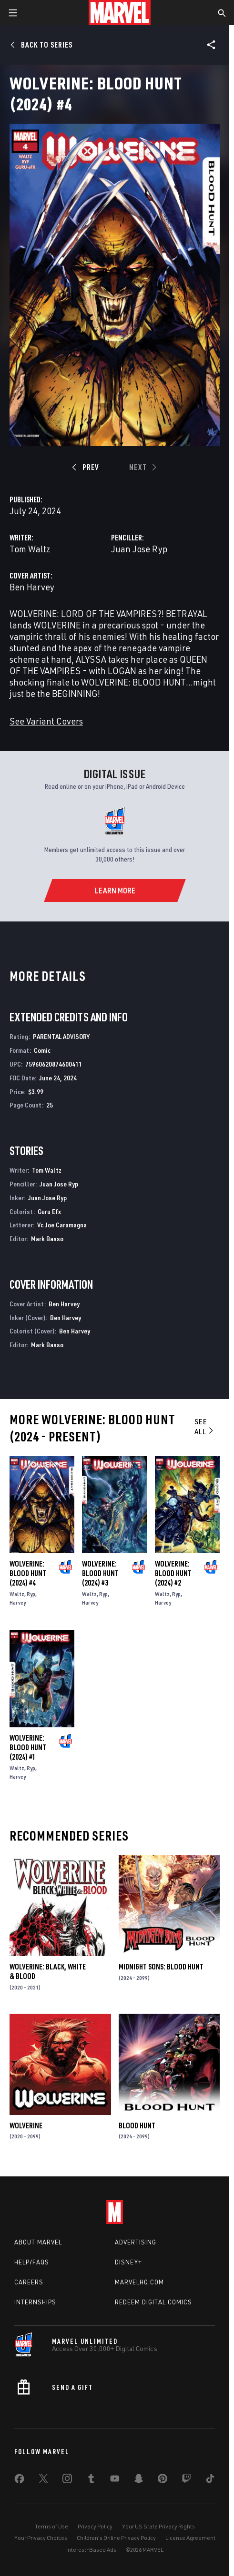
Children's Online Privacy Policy (116, 2537)
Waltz (17, 1593)
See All (204, 1426)
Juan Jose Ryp (139, 548)
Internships (35, 2302)
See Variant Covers (46, 720)
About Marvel (38, 2242)
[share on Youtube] (115, 2480)
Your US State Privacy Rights (158, 2526)
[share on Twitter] (43, 2480)
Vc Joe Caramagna (62, 1225)
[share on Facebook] (19, 2481)
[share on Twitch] (186, 2480)
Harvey (18, 1602)
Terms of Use (51, 2526)
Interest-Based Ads (91, 2549)
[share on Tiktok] (210, 2480)
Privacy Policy (95, 2526)
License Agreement (190, 2537)
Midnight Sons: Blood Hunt (161, 1966)
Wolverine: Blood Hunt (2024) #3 (100, 1573)
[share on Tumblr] (91, 2480)
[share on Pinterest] (162, 2480)
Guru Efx (49, 1211)
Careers (28, 2282)
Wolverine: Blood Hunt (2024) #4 (28, 1573)
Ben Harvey (32, 586)
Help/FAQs (31, 2262)
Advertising (135, 2242)
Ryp (31, 1593)
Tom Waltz (30, 548)
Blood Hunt (137, 2125)
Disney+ (128, 2262)
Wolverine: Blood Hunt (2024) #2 (173, 1573)
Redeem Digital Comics (153, 2302)
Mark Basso (47, 1238)
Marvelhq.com (139, 2282)
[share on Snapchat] (138, 2480)
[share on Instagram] (67, 2480)
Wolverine (26, 2125)
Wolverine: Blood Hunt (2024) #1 (28, 1747)
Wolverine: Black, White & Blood (48, 1971)
